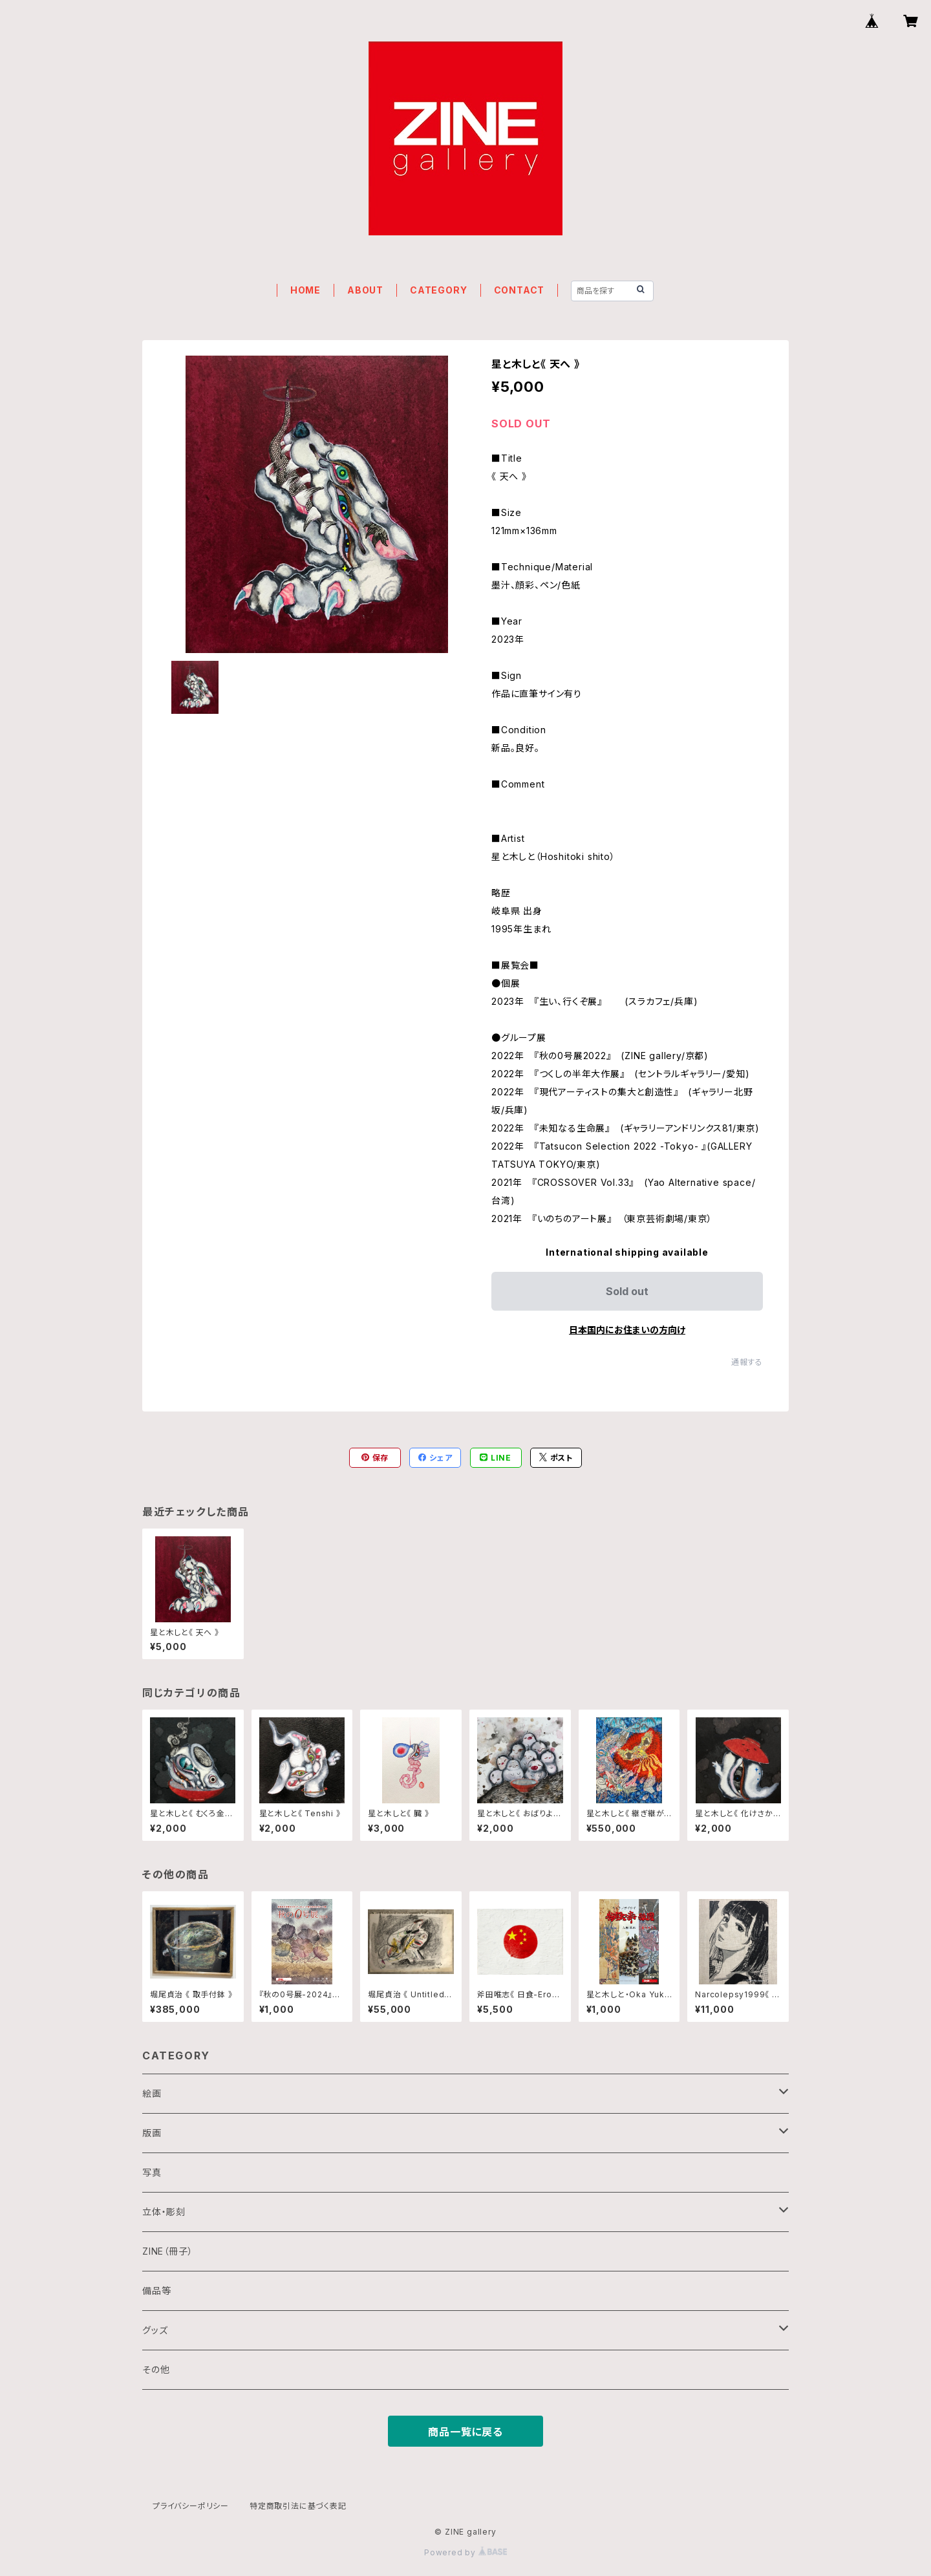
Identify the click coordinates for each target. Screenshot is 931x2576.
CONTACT (519, 289)
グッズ (154, 2329)
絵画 (152, 2093)
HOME (305, 289)
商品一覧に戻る (465, 2431)
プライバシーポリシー (191, 2506)
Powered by (465, 2552)
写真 (152, 2172)
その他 (155, 2369)
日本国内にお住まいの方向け (627, 1329)
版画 (152, 2132)
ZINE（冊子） (167, 2251)
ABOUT (365, 289)
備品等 (156, 2290)
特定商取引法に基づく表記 (298, 2506)
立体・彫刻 (164, 2211)
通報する (747, 1362)
